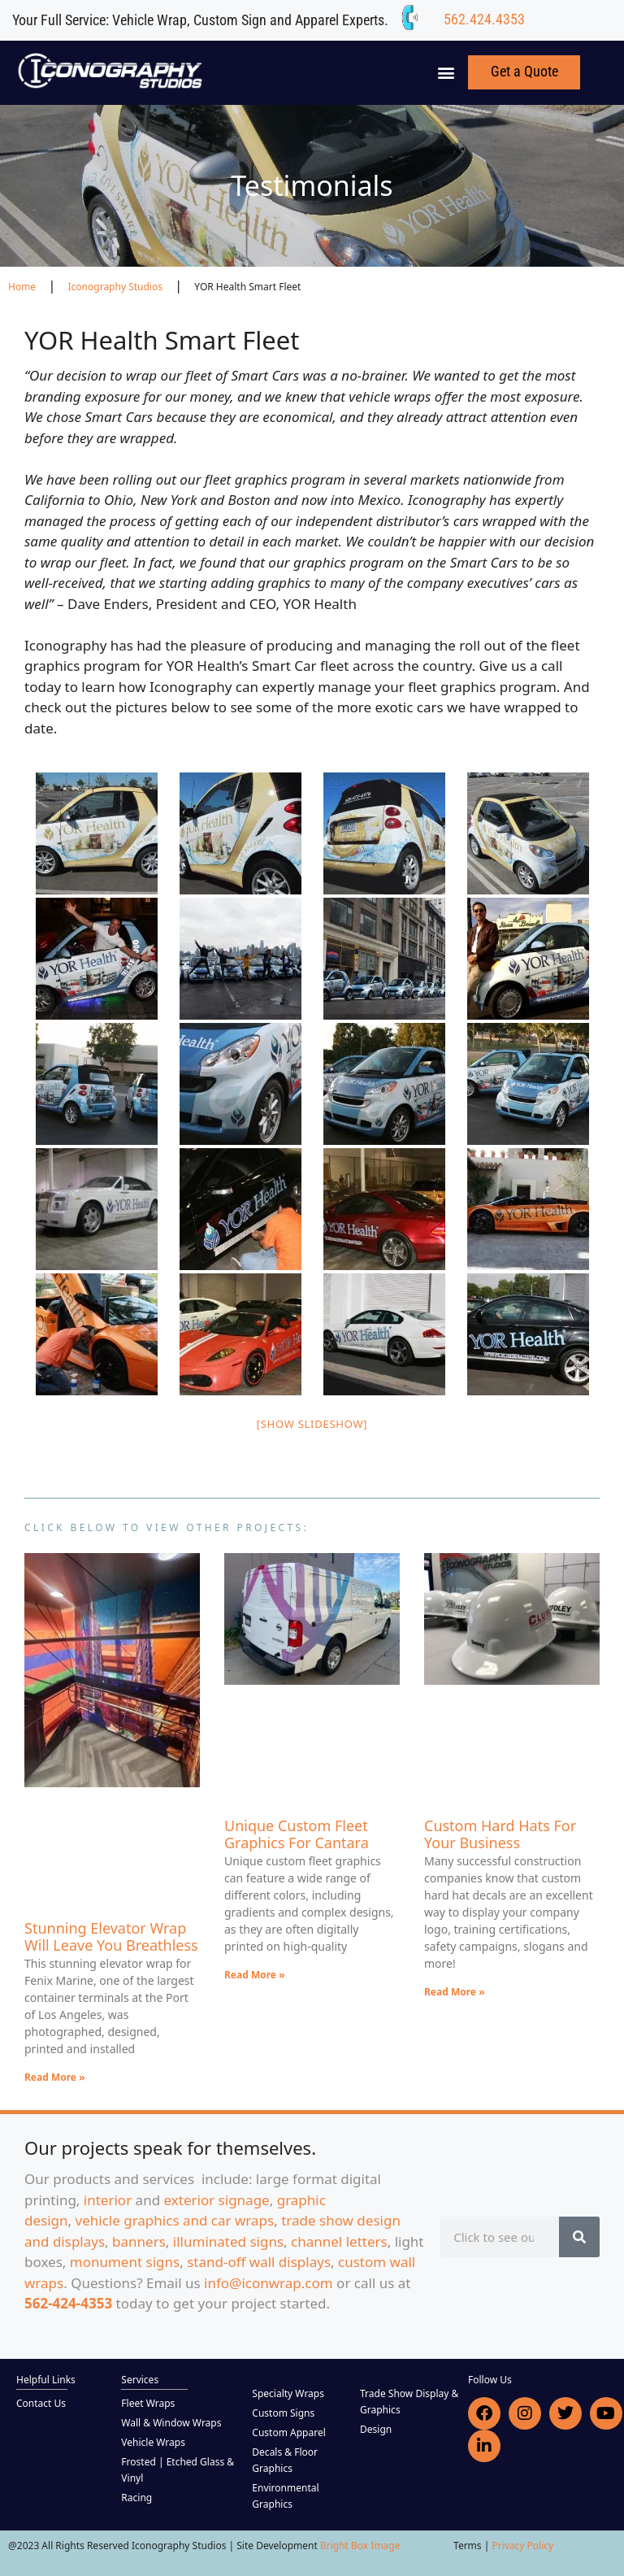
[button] (446, 72)
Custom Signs (283, 2413)
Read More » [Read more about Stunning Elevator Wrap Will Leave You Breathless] (54, 2077)
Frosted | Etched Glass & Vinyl (177, 2470)
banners (139, 2241)
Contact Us (41, 2403)
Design (376, 2429)
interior (108, 2200)
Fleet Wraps (148, 2403)
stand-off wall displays (259, 2261)
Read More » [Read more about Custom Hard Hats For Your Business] (454, 1992)
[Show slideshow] (312, 1423)
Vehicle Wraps (153, 2442)
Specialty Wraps (288, 2393)
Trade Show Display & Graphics (409, 2402)
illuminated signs (228, 2241)
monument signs (125, 2261)
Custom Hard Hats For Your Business (500, 1834)
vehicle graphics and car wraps (175, 2220)
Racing (136, 2497)
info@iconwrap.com (268, 2283)
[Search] (579, 2237)
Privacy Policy (522, 2545)
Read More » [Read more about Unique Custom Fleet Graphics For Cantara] (254, 1975)
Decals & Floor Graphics (285, 2460)
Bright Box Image (360, 2545)
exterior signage (217, 2200)
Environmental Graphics (285, 2496)
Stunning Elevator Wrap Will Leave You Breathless (111, 1937)
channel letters (339, 2241)
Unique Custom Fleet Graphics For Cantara (296, 1834)
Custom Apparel (288, 2432)
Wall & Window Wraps (171, 2423)
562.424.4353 (484, 19)
